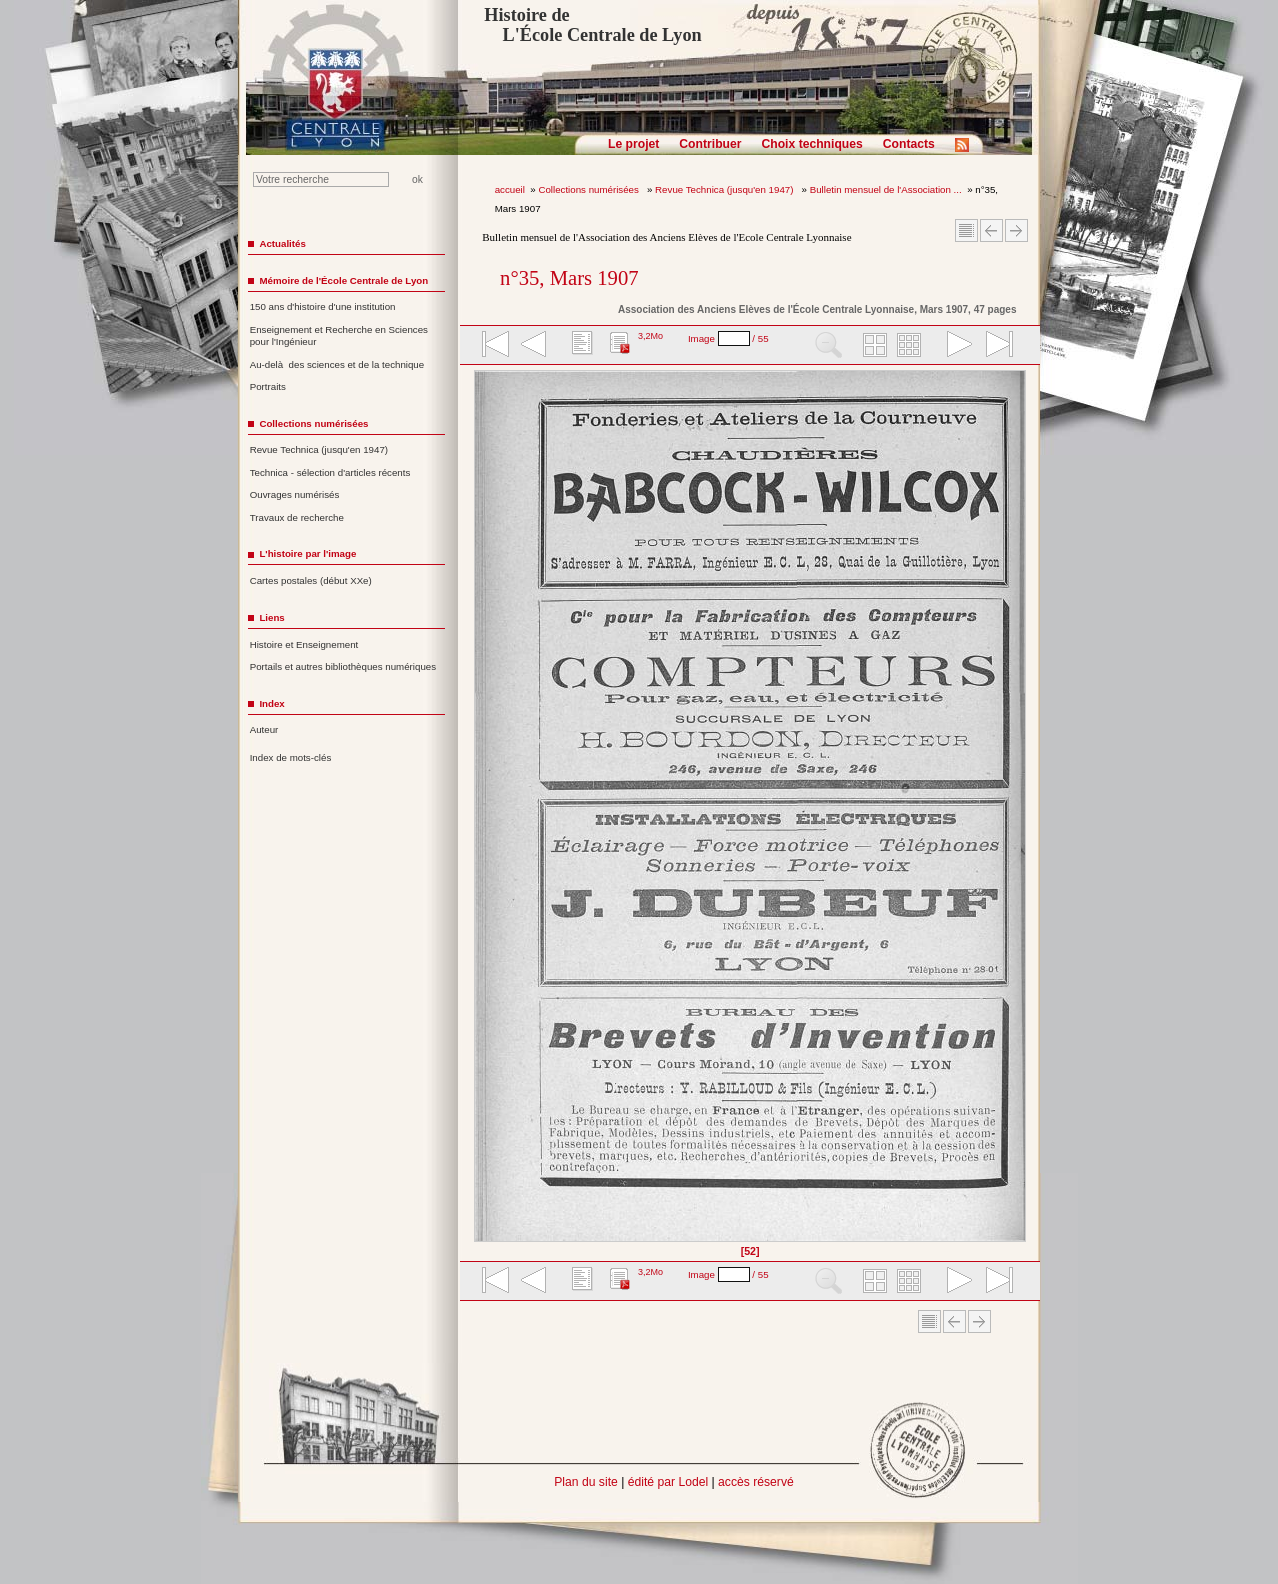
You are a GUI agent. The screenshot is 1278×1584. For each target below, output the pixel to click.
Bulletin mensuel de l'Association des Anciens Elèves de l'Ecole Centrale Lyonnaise (666, 237)
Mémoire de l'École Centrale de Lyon (343, 280)
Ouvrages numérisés (295, 494)
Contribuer (710, 144)
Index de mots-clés (291, 757)
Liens (271, 617)
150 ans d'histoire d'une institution (323, 306)
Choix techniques (811, 144)
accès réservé (756, 1482)
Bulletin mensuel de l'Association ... (886, 189)
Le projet (633, 144)
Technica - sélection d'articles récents (330, 472)
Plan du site (586, 1482)
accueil (510, 189)
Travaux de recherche (297, 517)
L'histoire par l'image (307, 553)
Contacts (909, 144)
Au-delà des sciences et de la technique (337, 364)
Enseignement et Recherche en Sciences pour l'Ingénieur (339, 336)
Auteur (264, 729)
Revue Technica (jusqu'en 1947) (725, 189)
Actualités (282, 243)
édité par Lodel (668, 1482)
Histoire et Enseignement (304, 644)
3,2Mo (650, 336)
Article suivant (1016, 230)
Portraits (268, 386)
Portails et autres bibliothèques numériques (343, 666)
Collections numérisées (589, 189)
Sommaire (966, 230)
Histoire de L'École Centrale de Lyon (592, 25)
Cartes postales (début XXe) (311, 580)
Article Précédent (991, 230)
